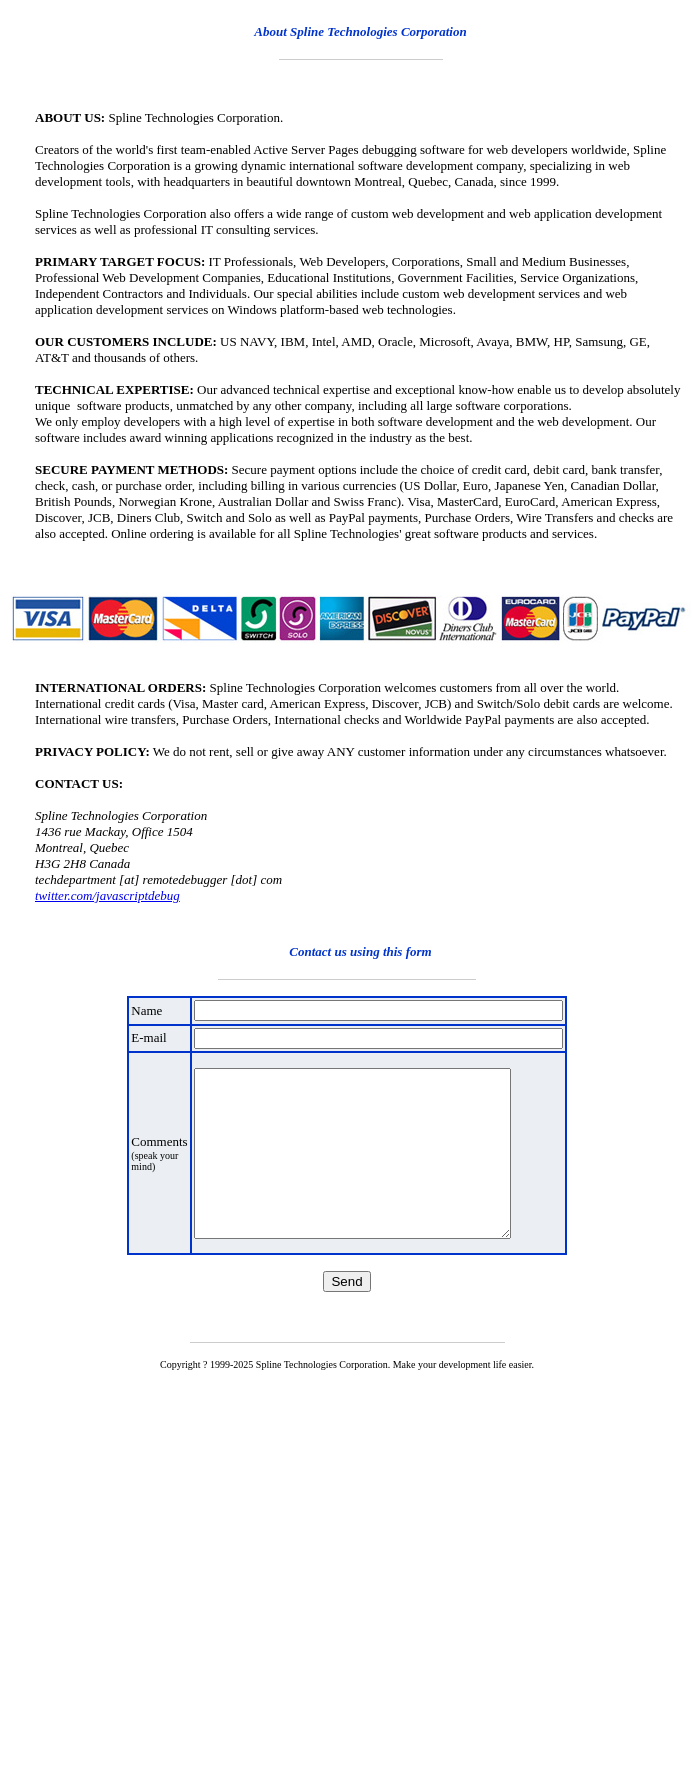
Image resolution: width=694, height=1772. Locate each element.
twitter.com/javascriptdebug (107, 895)
